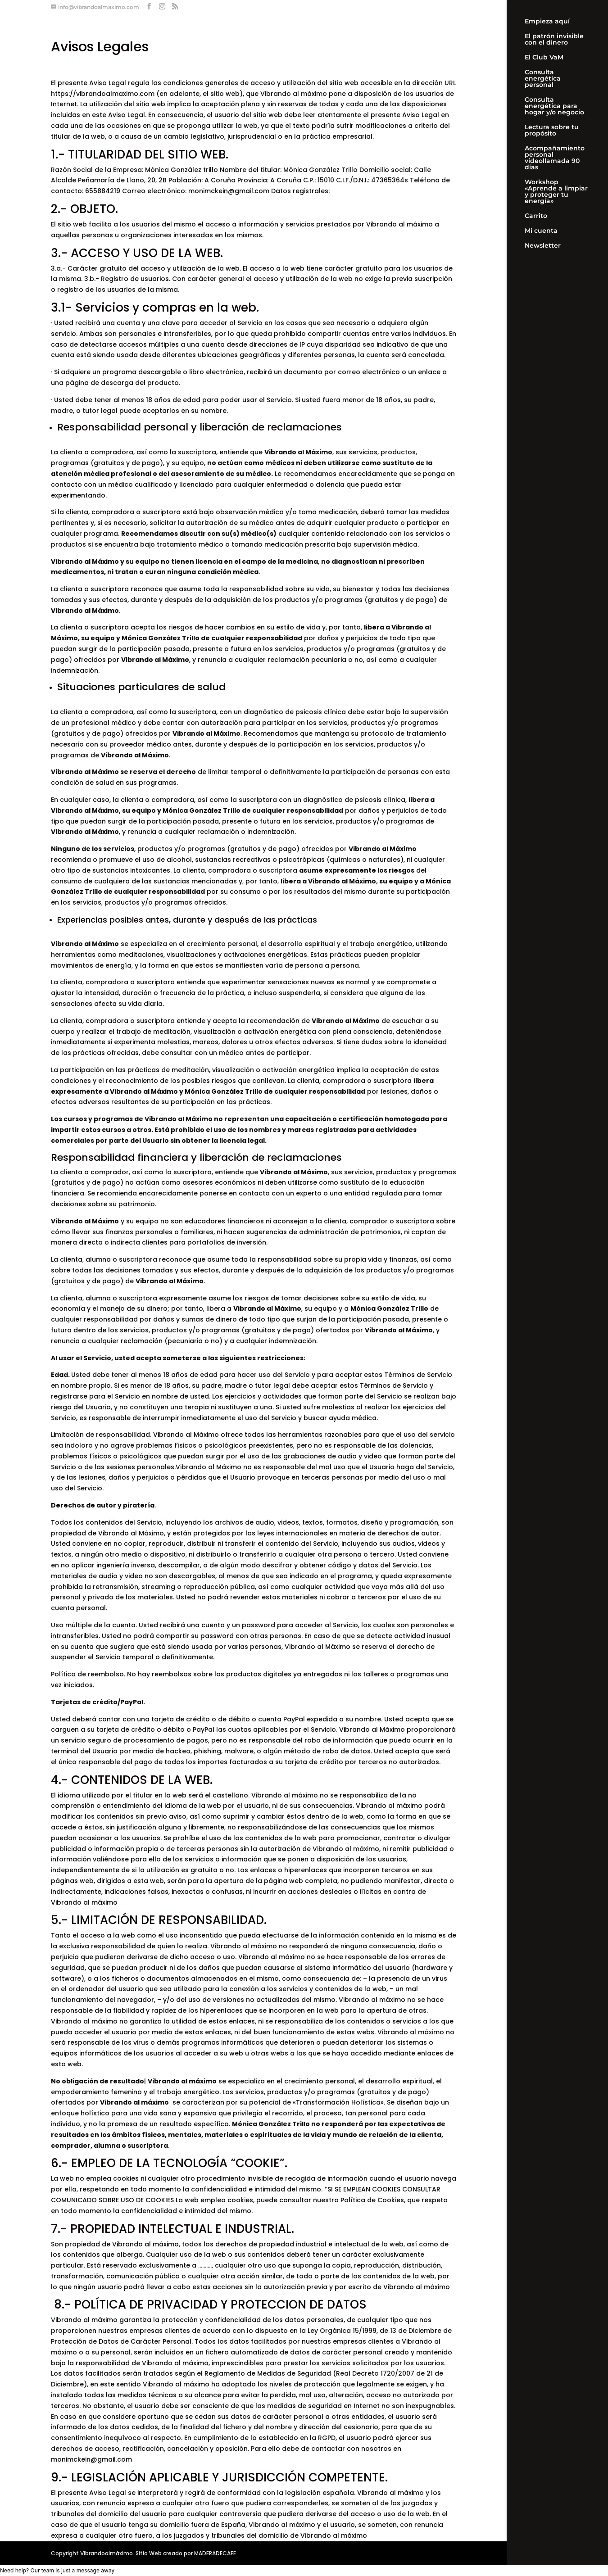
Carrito (536, 216)
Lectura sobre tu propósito (552, 130)
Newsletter (543, 245)
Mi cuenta (541, 231)
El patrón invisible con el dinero (554, 39)
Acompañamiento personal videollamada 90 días (555, 158)
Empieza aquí (547, 21)
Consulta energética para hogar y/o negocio (554, 106)
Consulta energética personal (543, 79)
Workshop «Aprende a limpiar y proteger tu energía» (556, 192)
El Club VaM (544, 57)
